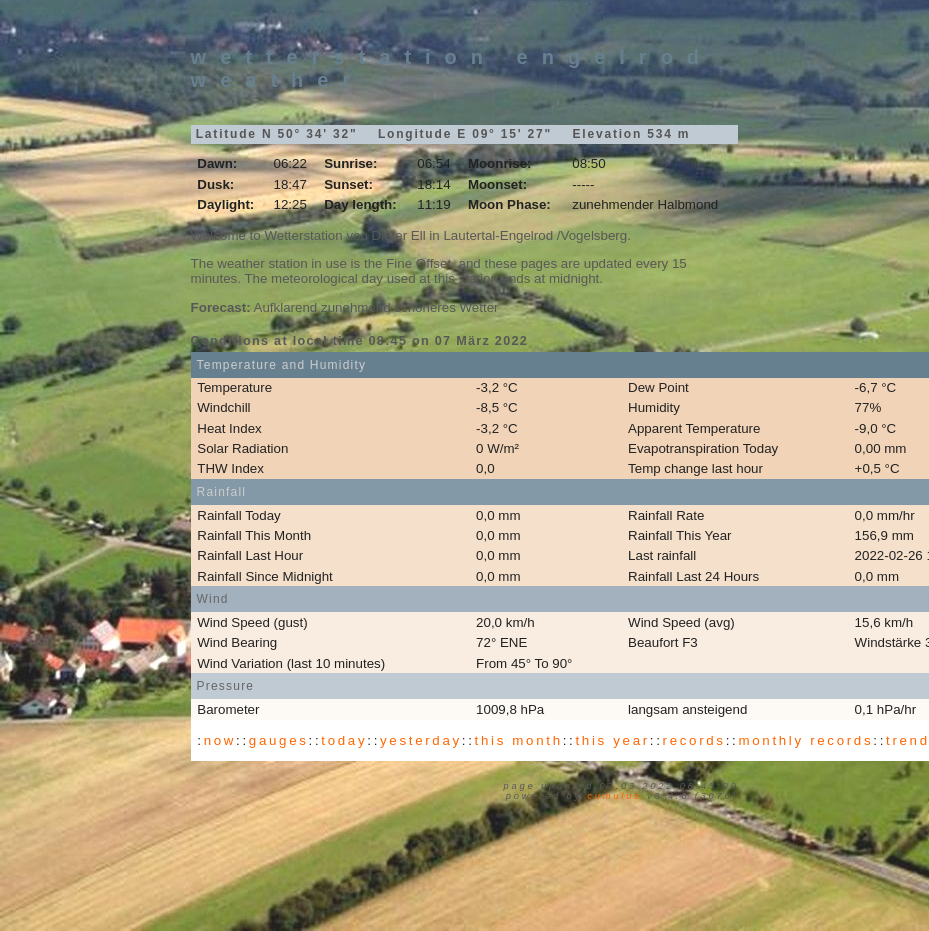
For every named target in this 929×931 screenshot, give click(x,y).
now (220, 740)
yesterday (421, 740)
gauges (279, 740)
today (344, 740)
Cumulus (614, 796)
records (694, 740)
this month (519, 740)
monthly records (805, 740)
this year (612, 740)
